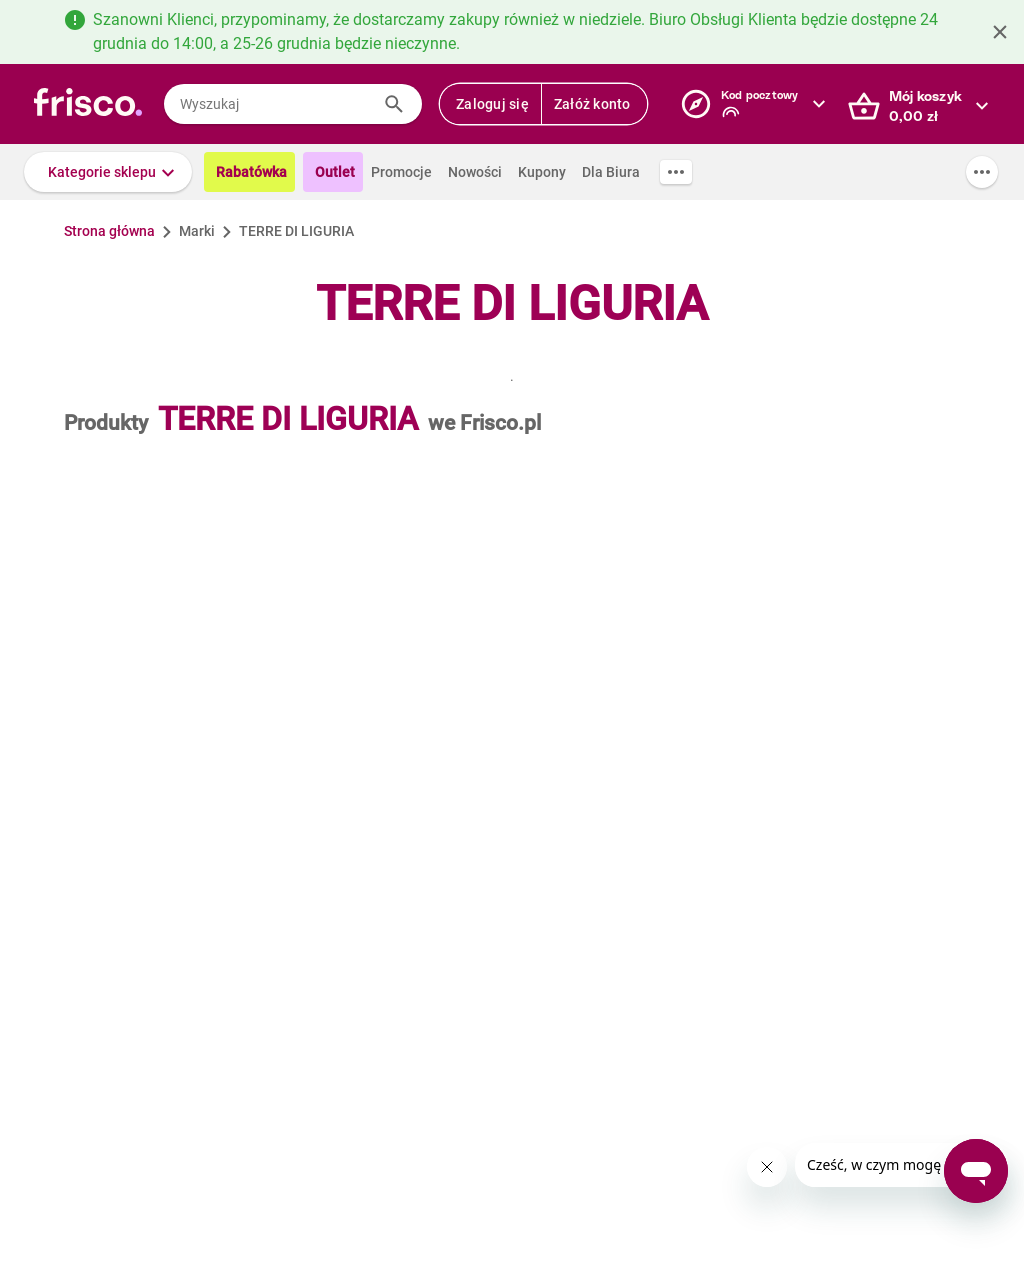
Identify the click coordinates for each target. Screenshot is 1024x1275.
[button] (108, 172)
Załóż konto (592, 104)
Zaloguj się (492, 104)
